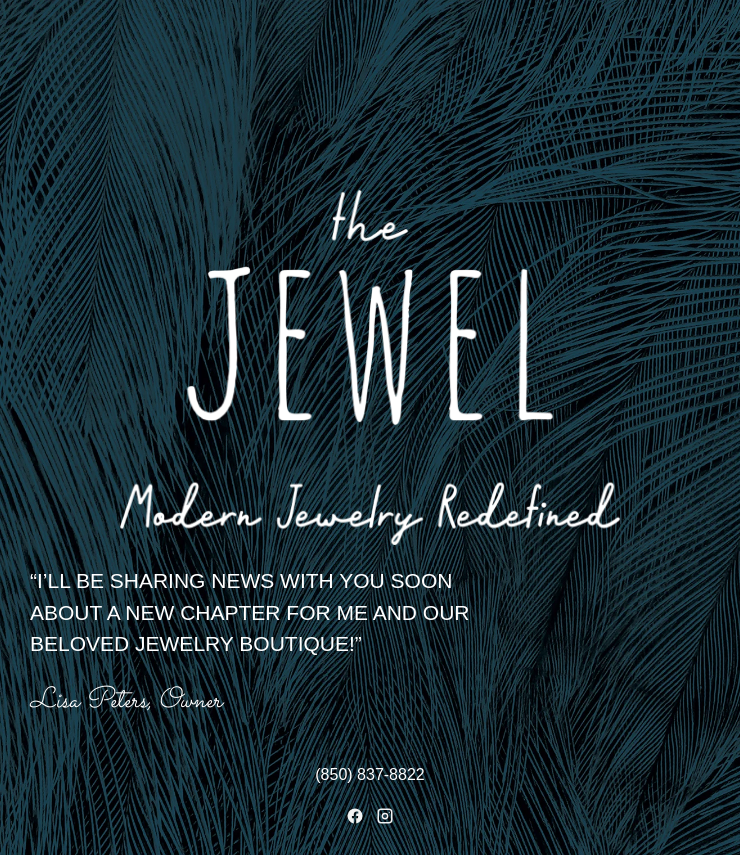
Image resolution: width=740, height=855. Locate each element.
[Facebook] (355, 816)
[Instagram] (385, 816)
